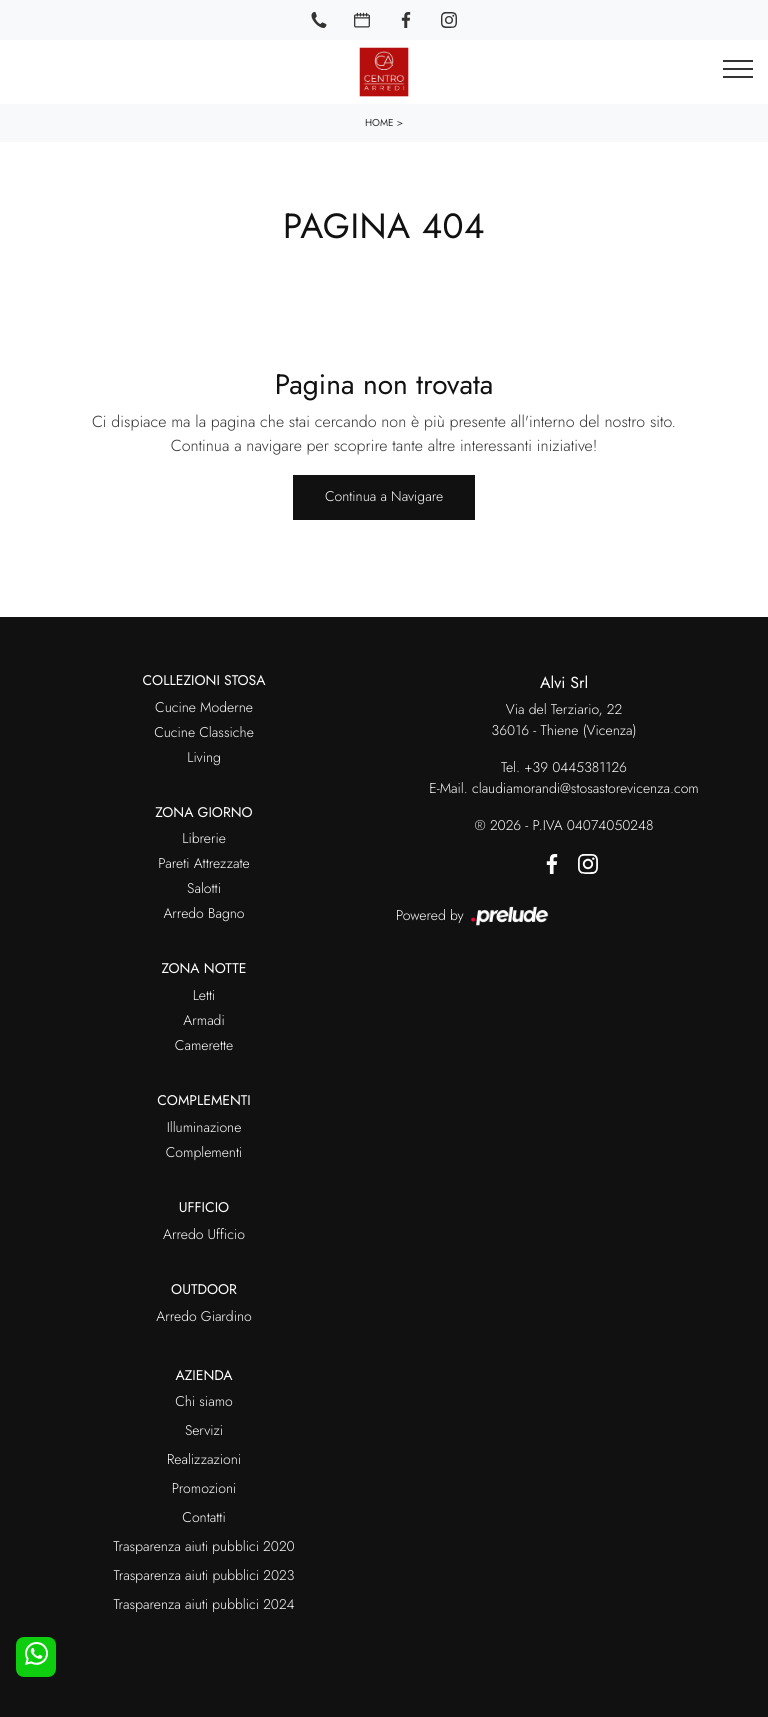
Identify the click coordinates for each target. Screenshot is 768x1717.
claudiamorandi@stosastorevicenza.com (585, 789)
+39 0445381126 (575, 768)
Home (379, 122)
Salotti (204, 889)
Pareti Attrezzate (203, 864)
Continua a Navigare (384, 497)
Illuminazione (204, 1128)
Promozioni (204, 1489)
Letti (204, 996)
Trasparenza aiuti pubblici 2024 (203, 1605)
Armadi (203, 1021)
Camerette (204, 1046)
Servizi (204, 1431)
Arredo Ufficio (204, 1235)
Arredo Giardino (203, 1317)
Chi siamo (204, 1402)
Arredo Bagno (203, 914)
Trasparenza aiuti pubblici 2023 (204, 1576)
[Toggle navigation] (738, 70)
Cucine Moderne (204, 708)
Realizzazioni (204, 1460)
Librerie (204, 839)
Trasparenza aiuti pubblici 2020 (203, 1547)
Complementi (204, 1153)
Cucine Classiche (204, 733)
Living (204, 758)
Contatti (203, 1518)
